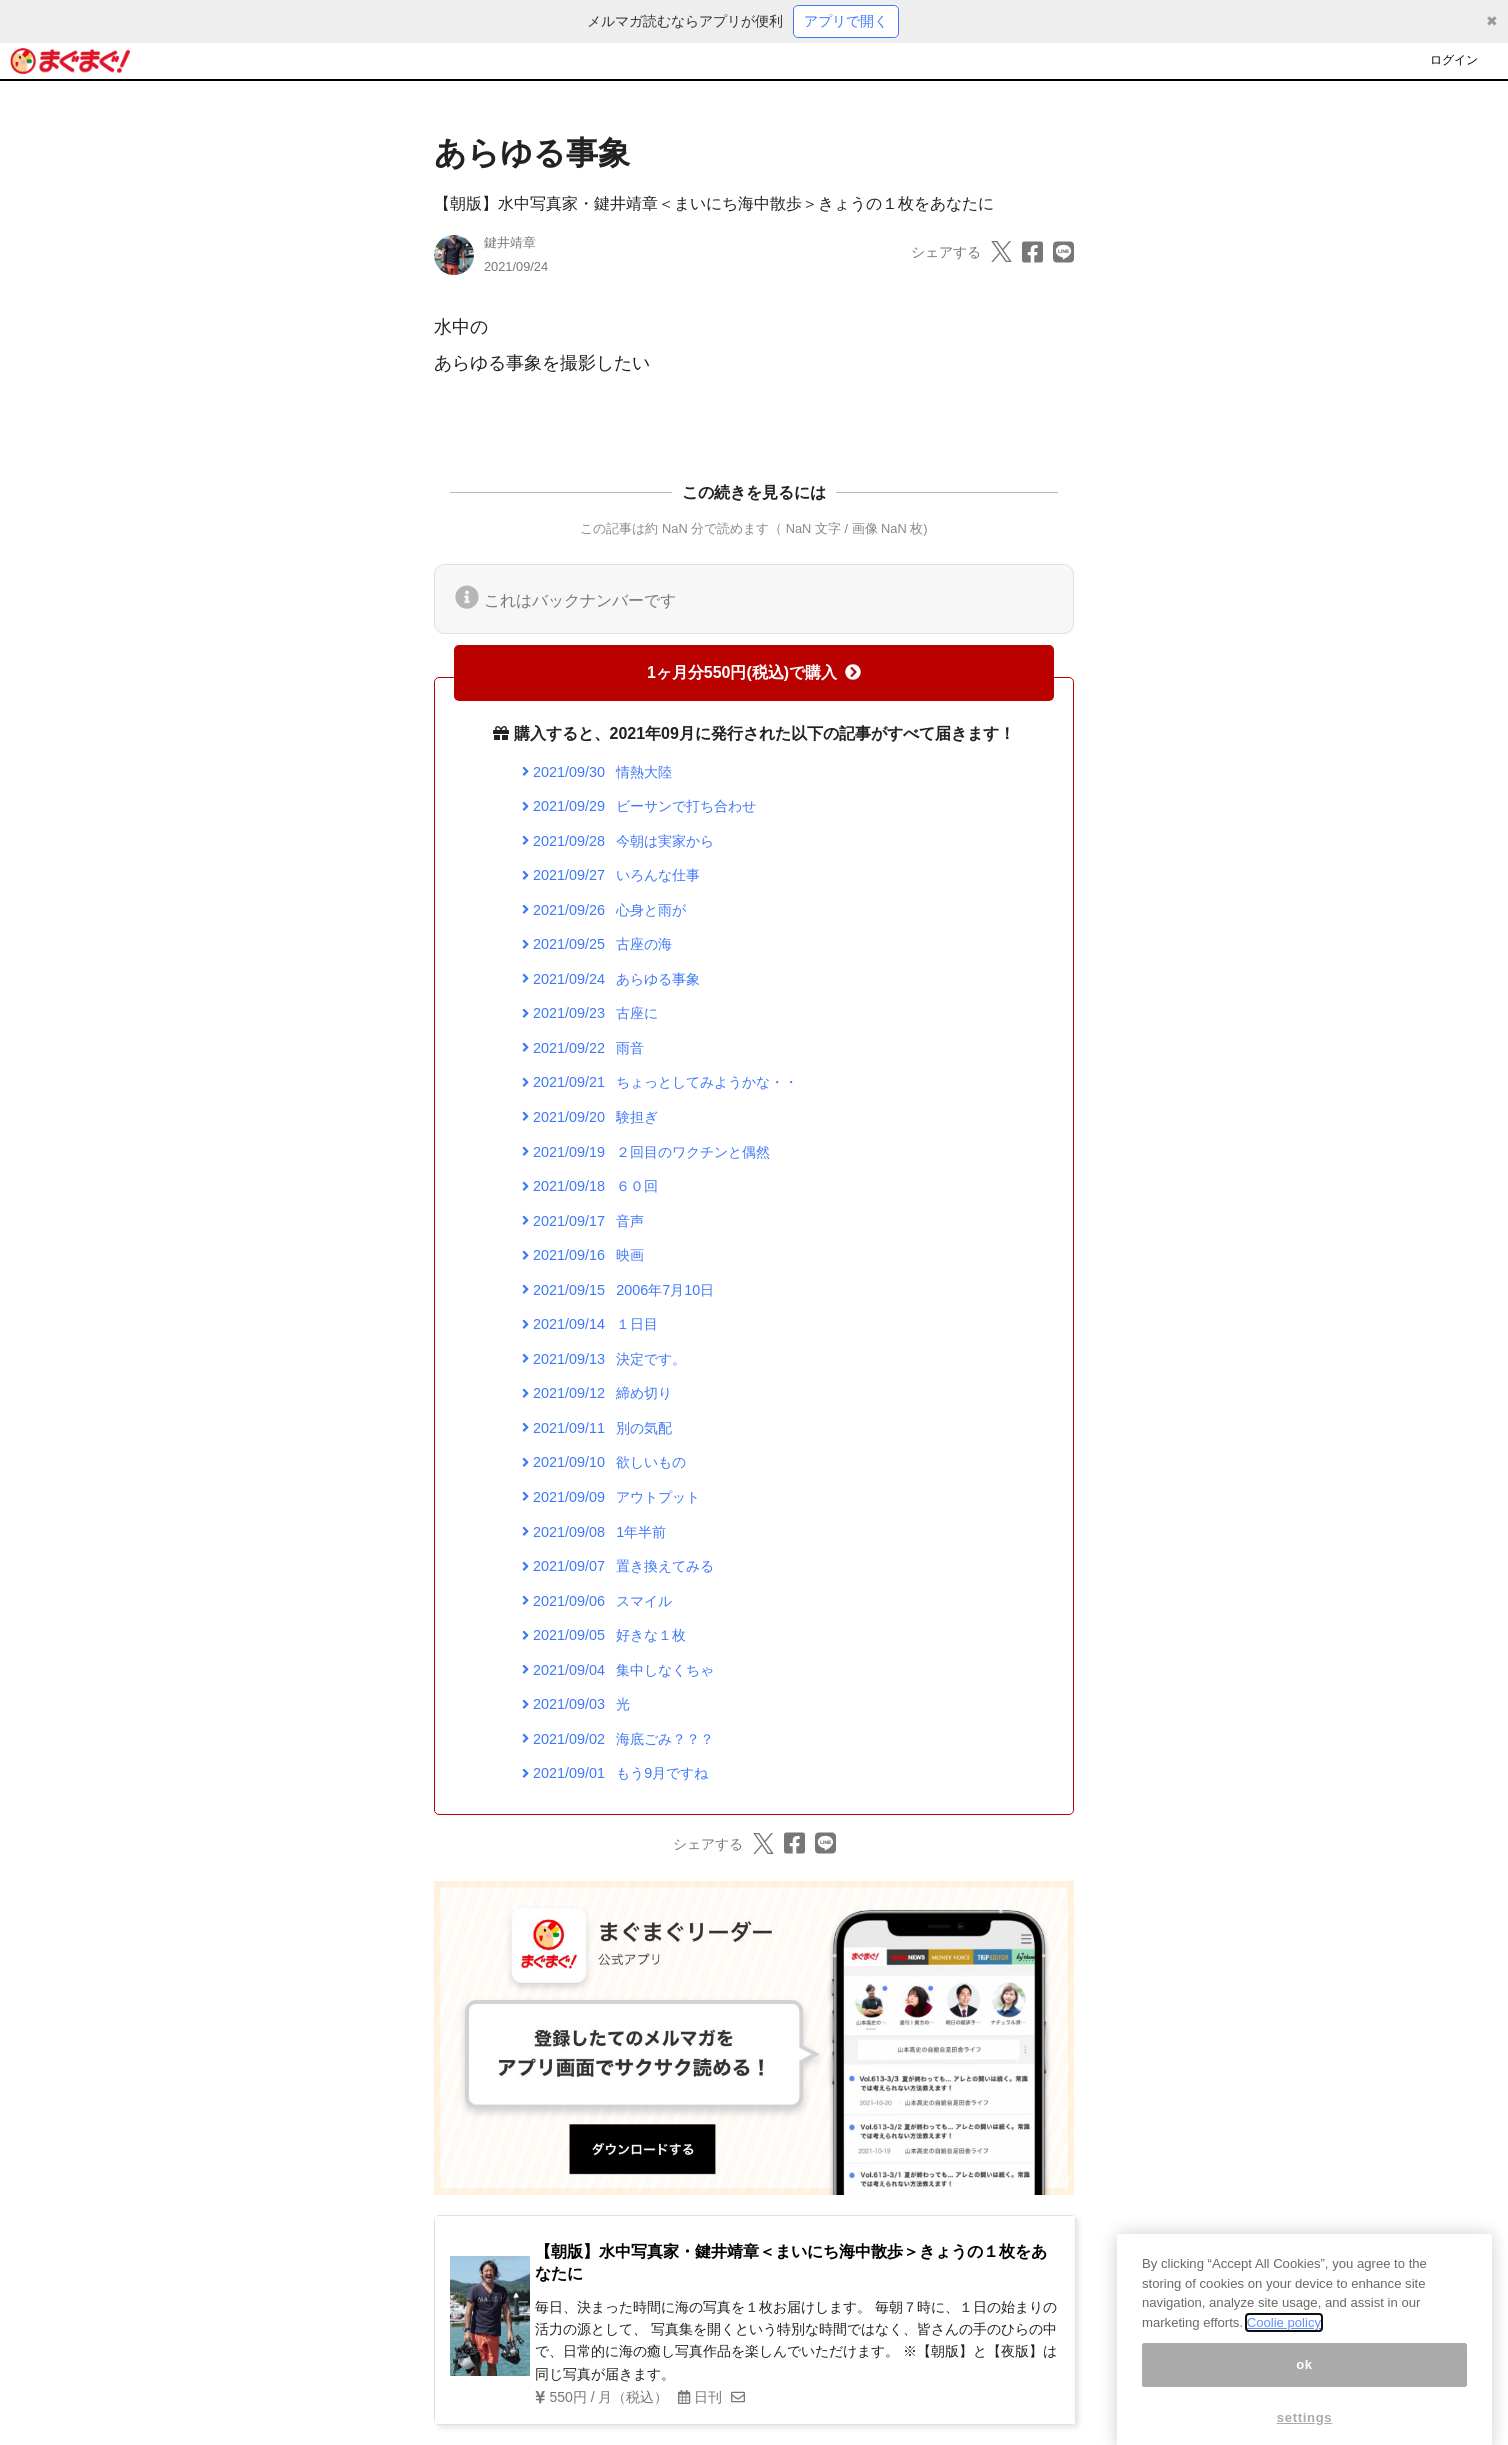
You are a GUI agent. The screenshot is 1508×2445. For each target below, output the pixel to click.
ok (1304, 2410)
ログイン (1454, 60)
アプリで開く (846, 21)
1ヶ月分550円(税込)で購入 (754, 672)
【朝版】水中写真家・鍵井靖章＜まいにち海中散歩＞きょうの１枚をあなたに (714, 203)
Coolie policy (1284, 2368)
